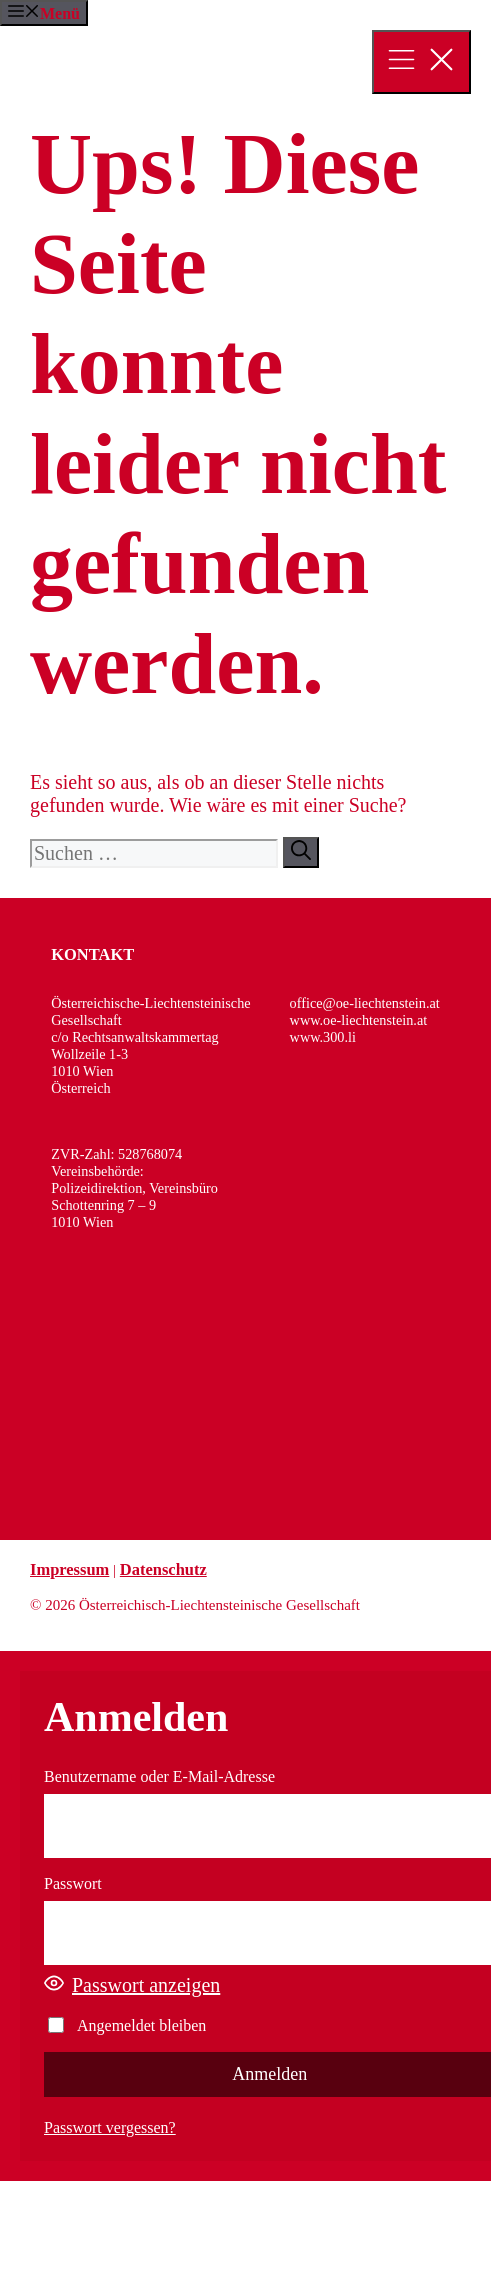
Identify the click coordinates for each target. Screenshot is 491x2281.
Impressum (69, 1569)
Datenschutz (163, 1569)
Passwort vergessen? (110, 2127)
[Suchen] (301, 852)
